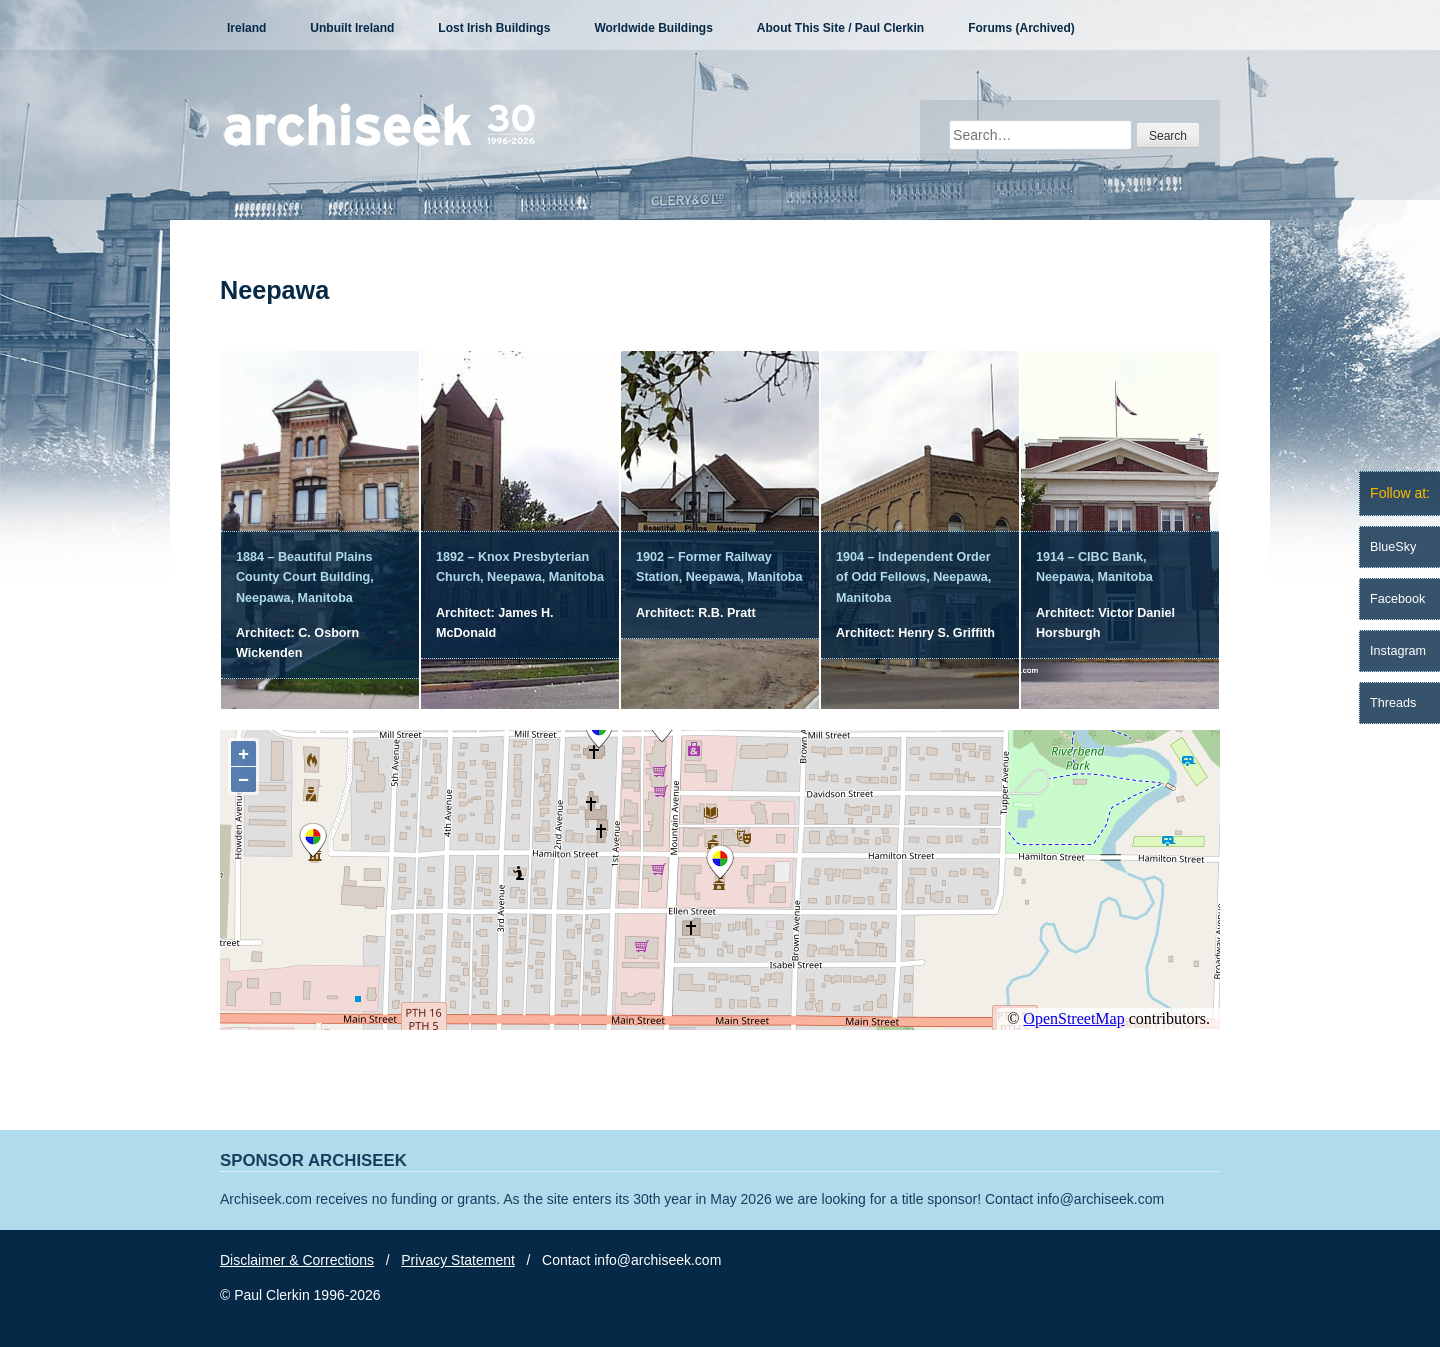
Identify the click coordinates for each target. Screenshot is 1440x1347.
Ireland (246, 28)
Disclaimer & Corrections (297, 1260)
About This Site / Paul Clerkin (840, 28)
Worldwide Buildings (653, 28)
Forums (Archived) (1021, 28)
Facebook (1397, 599)
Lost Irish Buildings (494, 28)
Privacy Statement (458, 1260)
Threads (1393, 703)
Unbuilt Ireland (352, 28)
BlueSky (1393, 547)
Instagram (1398, 651)
